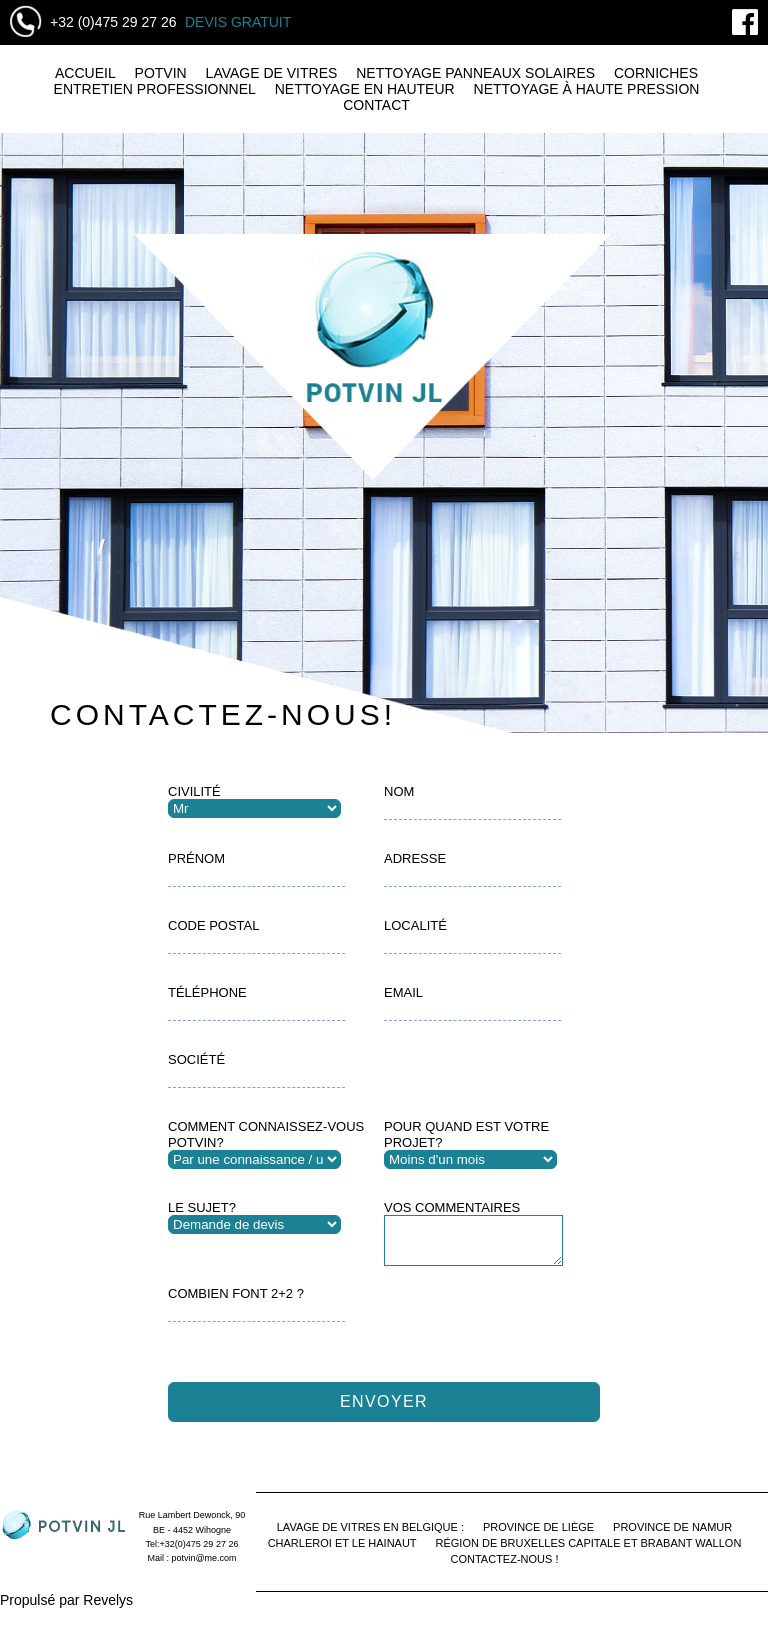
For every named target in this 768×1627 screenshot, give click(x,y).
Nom (399, 791)
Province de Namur (672, 1536)
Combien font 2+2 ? (236, 1302)
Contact (376, 105)
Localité (415, 925)
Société (196, 1059)
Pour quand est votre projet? (466, 1134)
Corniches (656, 73)
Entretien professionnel (155, 89)
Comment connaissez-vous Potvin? (266, 1134)
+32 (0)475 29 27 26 (113, 22)
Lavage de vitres (272, 73)
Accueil (85, 73)
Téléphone (207, 992)
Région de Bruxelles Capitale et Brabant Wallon (588, 1552)
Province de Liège (538, 1536)
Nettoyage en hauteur (365, 89)
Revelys (108, 1609)
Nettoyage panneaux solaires (475, 73)
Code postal (214, 925)
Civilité (194, 791)
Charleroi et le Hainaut (342, 1552)
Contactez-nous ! (505, 1568)
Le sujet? (202, 1207)
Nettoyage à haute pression (587, 89)
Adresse (415, 858)
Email (403, 992)
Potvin (161, 73)
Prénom (196, 858)
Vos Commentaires (452, 1207)
